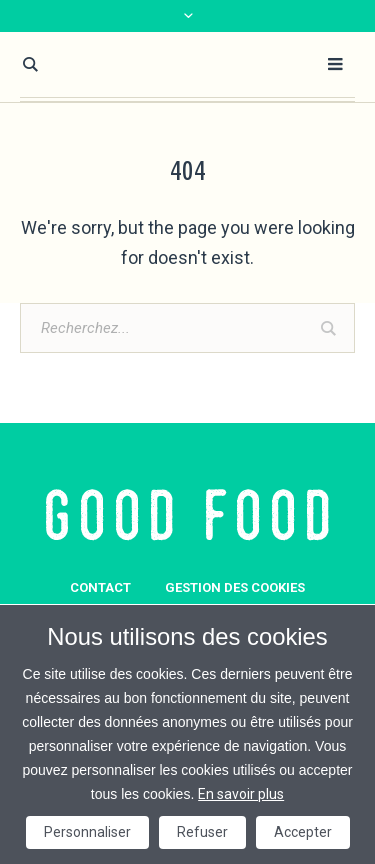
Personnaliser (87, 832)
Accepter (303, 832)
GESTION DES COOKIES (235, 587)
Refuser (202, 832)
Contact (100, 587)
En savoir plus (241, 794)
